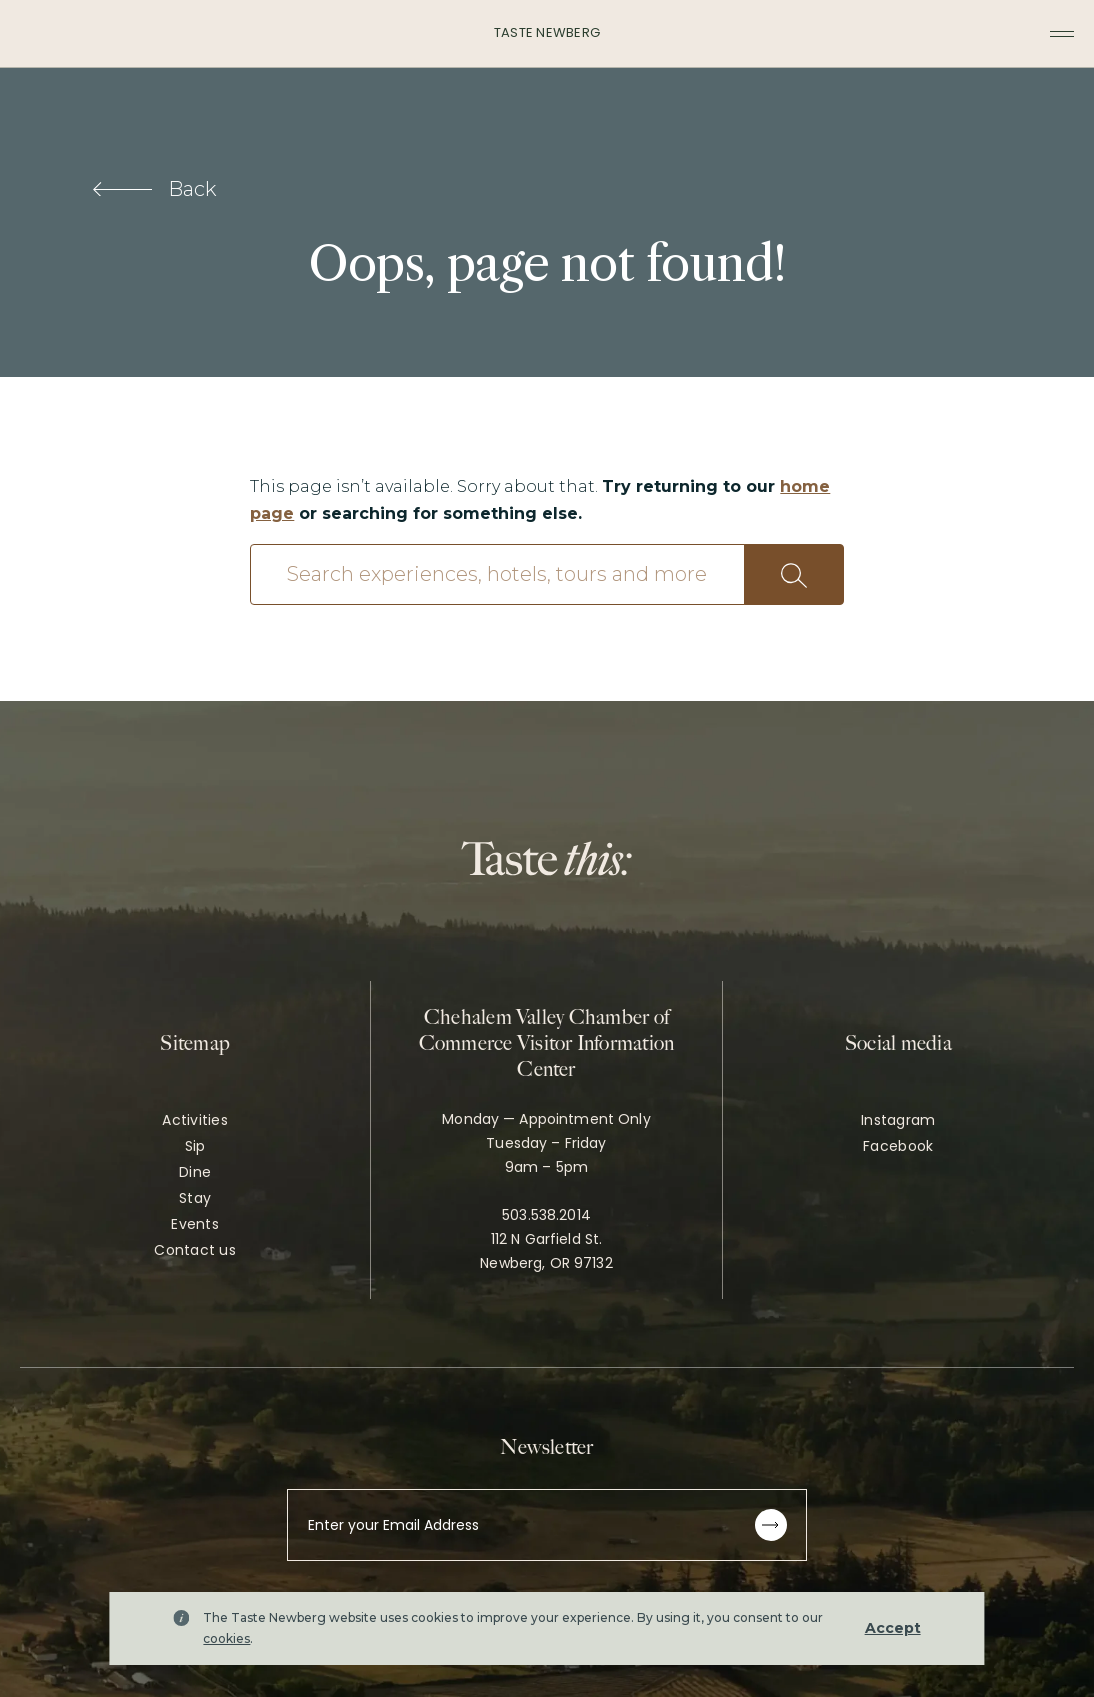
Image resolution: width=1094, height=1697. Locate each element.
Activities (195, 1120)
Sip (195, 1146)
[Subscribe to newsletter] (771, 1525)
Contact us (195, 1250)
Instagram (898, 1120)
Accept (893, 1628)
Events (195, 1224)
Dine (195, 1172)
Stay (195, 1198)
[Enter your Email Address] (547, 1525)
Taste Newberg (547, 32)
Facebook (898, 1146)
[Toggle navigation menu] (1062, 34)
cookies (226, 1638)
